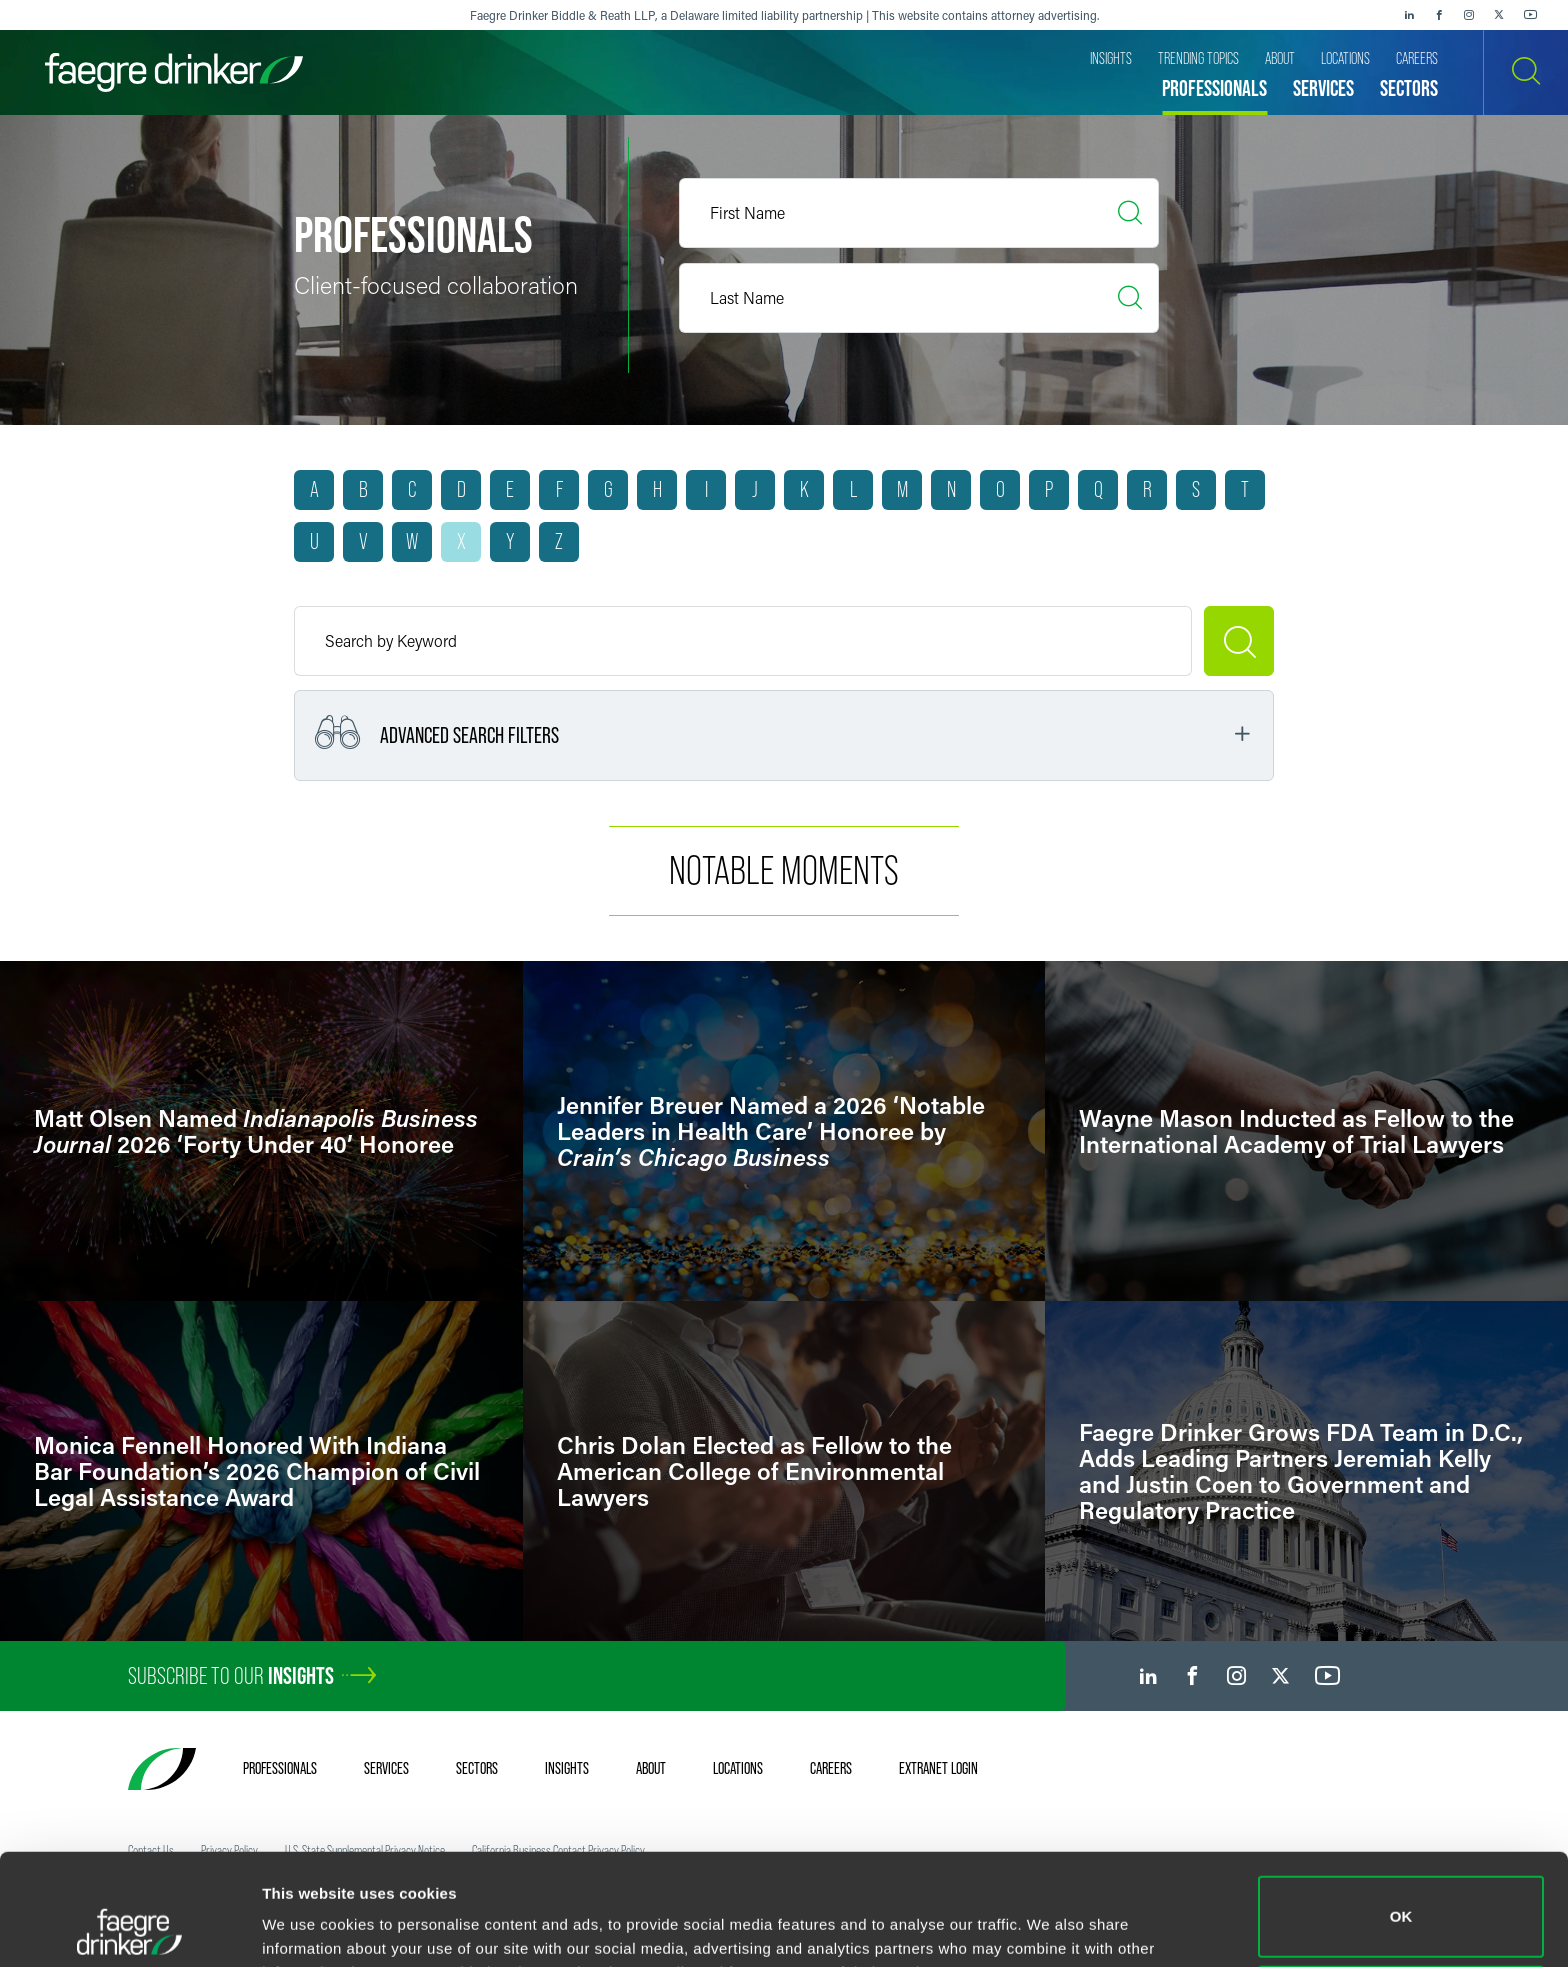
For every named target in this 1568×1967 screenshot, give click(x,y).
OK (1401, 1812)
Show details (308, 1923)
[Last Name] (919, 298)
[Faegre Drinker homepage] (174, 72)
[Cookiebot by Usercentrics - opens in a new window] (129, 1928)
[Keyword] (743, 641)
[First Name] (919, 213)
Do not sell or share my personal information (1401, 1901)
